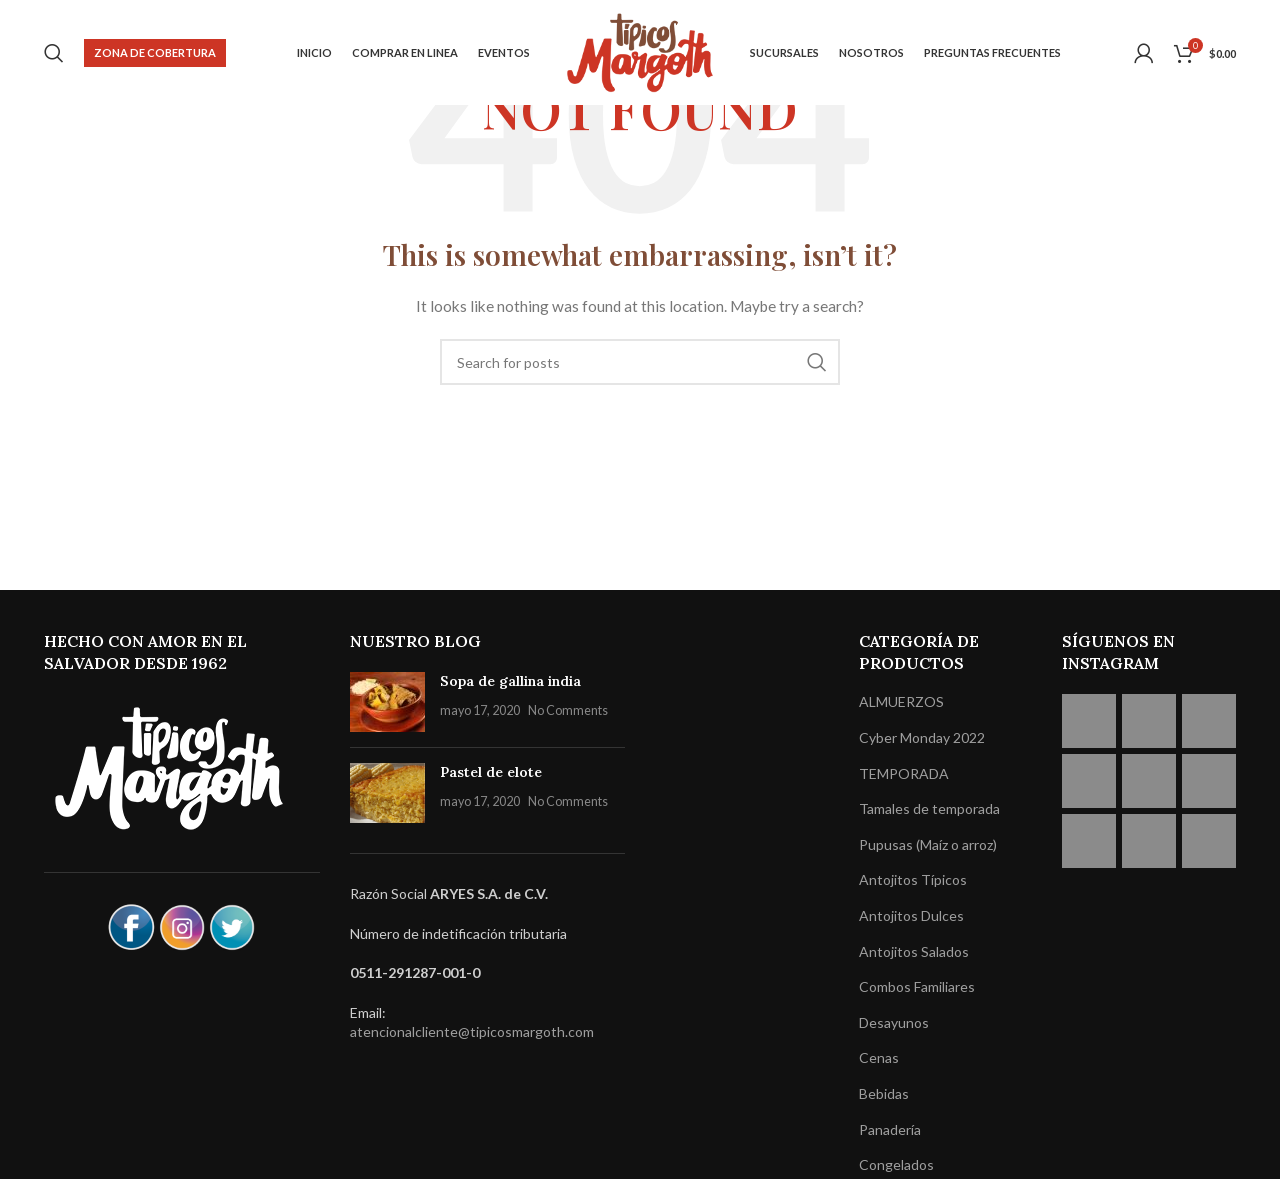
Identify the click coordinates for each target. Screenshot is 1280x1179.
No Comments (568, 710)
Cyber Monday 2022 (922, 737)
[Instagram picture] (1089, 721)
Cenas (879, 1057)
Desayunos (894, 1022)
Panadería (890, 1129)
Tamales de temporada (929, 808)
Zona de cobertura (155, 52)
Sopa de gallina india (510, 681)
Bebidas (884, 1093)
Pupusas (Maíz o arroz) (928, 844)
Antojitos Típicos (913, 879)
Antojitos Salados (914, 951)
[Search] (54, 53)
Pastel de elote (491, 772)
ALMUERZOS (901, 701)
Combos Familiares (917, 986)
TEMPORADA (904, 773)
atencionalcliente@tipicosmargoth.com (472, 1031)
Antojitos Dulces (911, 915)
